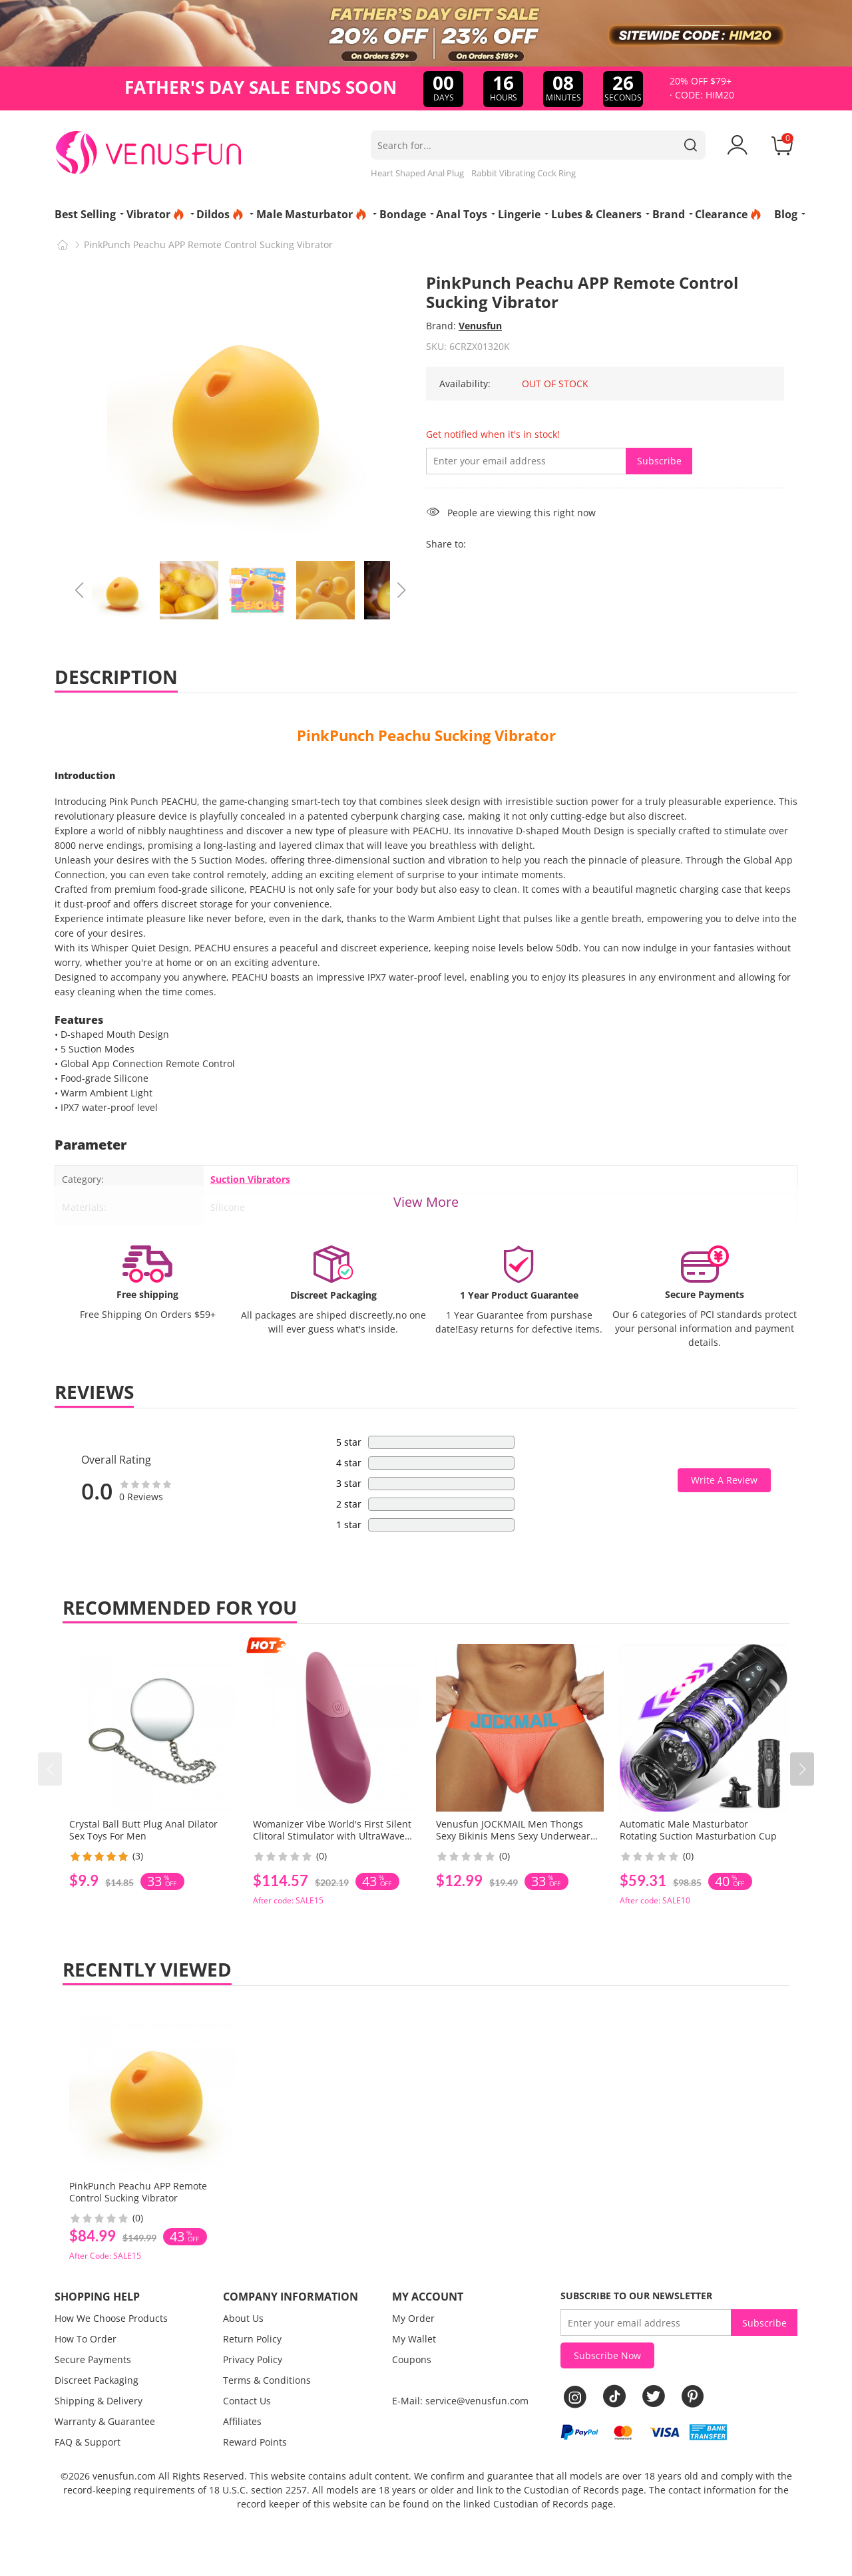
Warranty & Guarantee (105, 2421)
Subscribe (659, 460)
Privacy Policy (252, 2359)
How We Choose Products (111, 2318)
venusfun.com (124, 2476)
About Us (243, 2318)
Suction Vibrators (250, 1179)
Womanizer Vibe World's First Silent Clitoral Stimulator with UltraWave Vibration (332, 1836)
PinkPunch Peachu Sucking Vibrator (426, 735)
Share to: (446, 544)
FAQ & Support (87, 2442)
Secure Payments (93, 2359)
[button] (802, 1769)
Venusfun (480, 325)
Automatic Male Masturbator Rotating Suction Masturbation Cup (698, 1830)
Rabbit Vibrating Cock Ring (523, 173)
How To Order (85, 2339)
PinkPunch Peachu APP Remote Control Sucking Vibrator (138, 2191)
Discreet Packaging (96, 2380)
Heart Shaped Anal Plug (417, 173)
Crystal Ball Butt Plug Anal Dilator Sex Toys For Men (143, 1830)
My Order (413, 2318)
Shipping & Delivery (98, 2400)
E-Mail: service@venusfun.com (460, 2400)
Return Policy (252, 2339)
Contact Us (247, 2400)
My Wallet (414, 2339)
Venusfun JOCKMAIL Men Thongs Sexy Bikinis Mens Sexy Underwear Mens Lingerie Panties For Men (513, 1836)
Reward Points (255, 2442)
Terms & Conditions (267, 2380)
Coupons (411, 2359)
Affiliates (242, 2421)
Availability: (465, 383)
